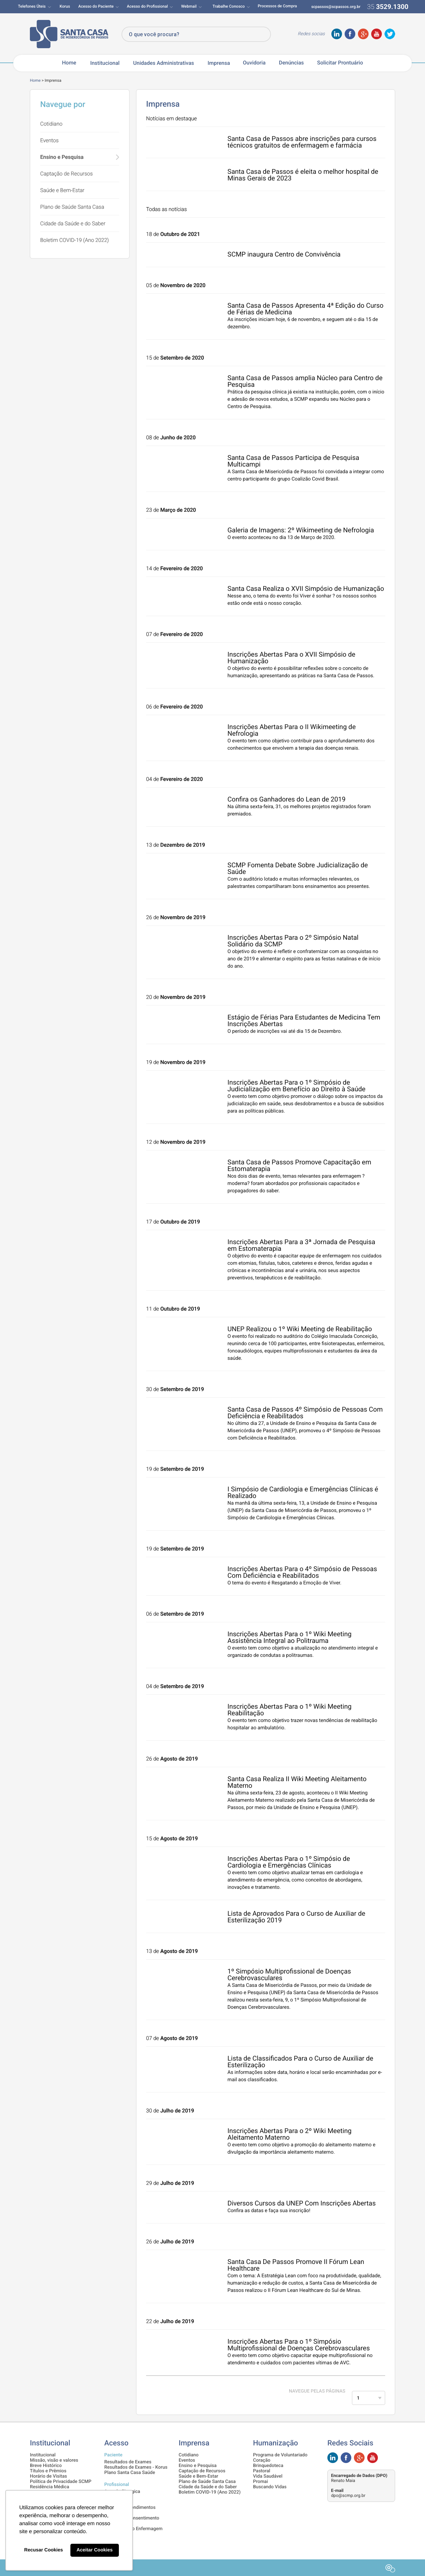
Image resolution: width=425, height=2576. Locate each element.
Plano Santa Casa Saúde (129, 2472)
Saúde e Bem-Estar (62, 190)
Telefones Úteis (32, 6)
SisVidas (113, 2497)
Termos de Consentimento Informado (131, 2521)
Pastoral (261, 2471)
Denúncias (291, 63)
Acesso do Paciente (96, 6)
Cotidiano (51, 124)
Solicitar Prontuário (340, 63)
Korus (65, 6)
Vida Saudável (268, 2476)
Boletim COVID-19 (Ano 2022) (74, 240)
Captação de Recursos (66, 173)
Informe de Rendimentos (129, 2507)
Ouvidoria (254, 63)
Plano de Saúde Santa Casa (72, 207)
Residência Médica (49, 2487)
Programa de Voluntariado (280, 2455)
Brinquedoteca (268, 2465)
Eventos (49, 140)
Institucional (105, 63)
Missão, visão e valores (54, 2460)
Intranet (112, 2502)
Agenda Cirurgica (122, 2491)
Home (69, 63)
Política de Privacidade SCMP (60, 2481)
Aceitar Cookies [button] (94, 2550)
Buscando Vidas (270, 2487)
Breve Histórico (46, 2465)
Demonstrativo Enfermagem (133, 2528)
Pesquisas (115, 2513)
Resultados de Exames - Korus (135, 2467)
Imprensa (219, 63)
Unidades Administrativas (163, 63)
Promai (260, 2481)
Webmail (189, 6)
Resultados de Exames (127, 2462)
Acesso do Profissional (147, 6)
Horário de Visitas (48, 2476)
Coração (261, 2460)
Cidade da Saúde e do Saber (72, 223)
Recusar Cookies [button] (43, 2550)
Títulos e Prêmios (48, 2471)
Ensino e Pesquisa (62, 157)
